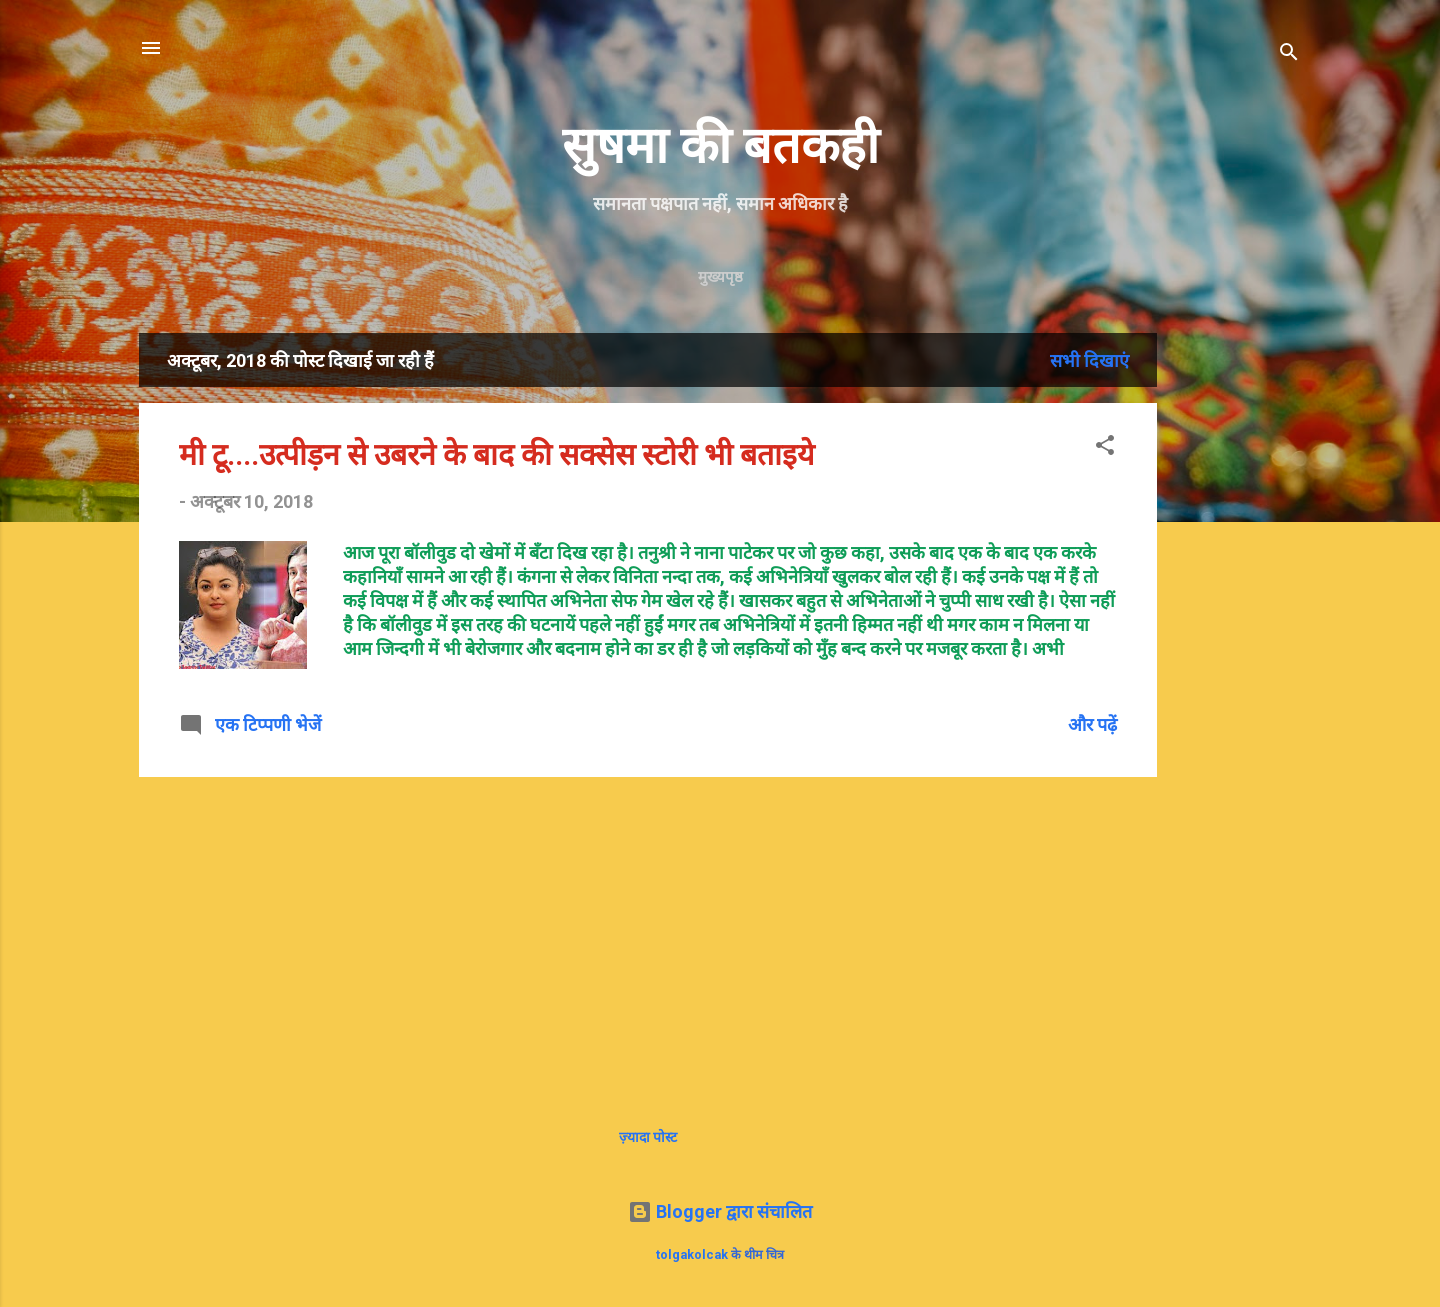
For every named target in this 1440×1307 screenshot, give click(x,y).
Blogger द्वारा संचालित (720, 1211)
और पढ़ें (1092, 724)
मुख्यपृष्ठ (720, 277)
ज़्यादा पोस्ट (648, 1137)
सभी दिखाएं (1089, 360)
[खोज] (1289, 54)
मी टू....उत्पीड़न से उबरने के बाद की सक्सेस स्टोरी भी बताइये (496, 454)
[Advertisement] (1306, 633)
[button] (1105, 448)
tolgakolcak (692, 1254)
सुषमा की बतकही (720, 146)
